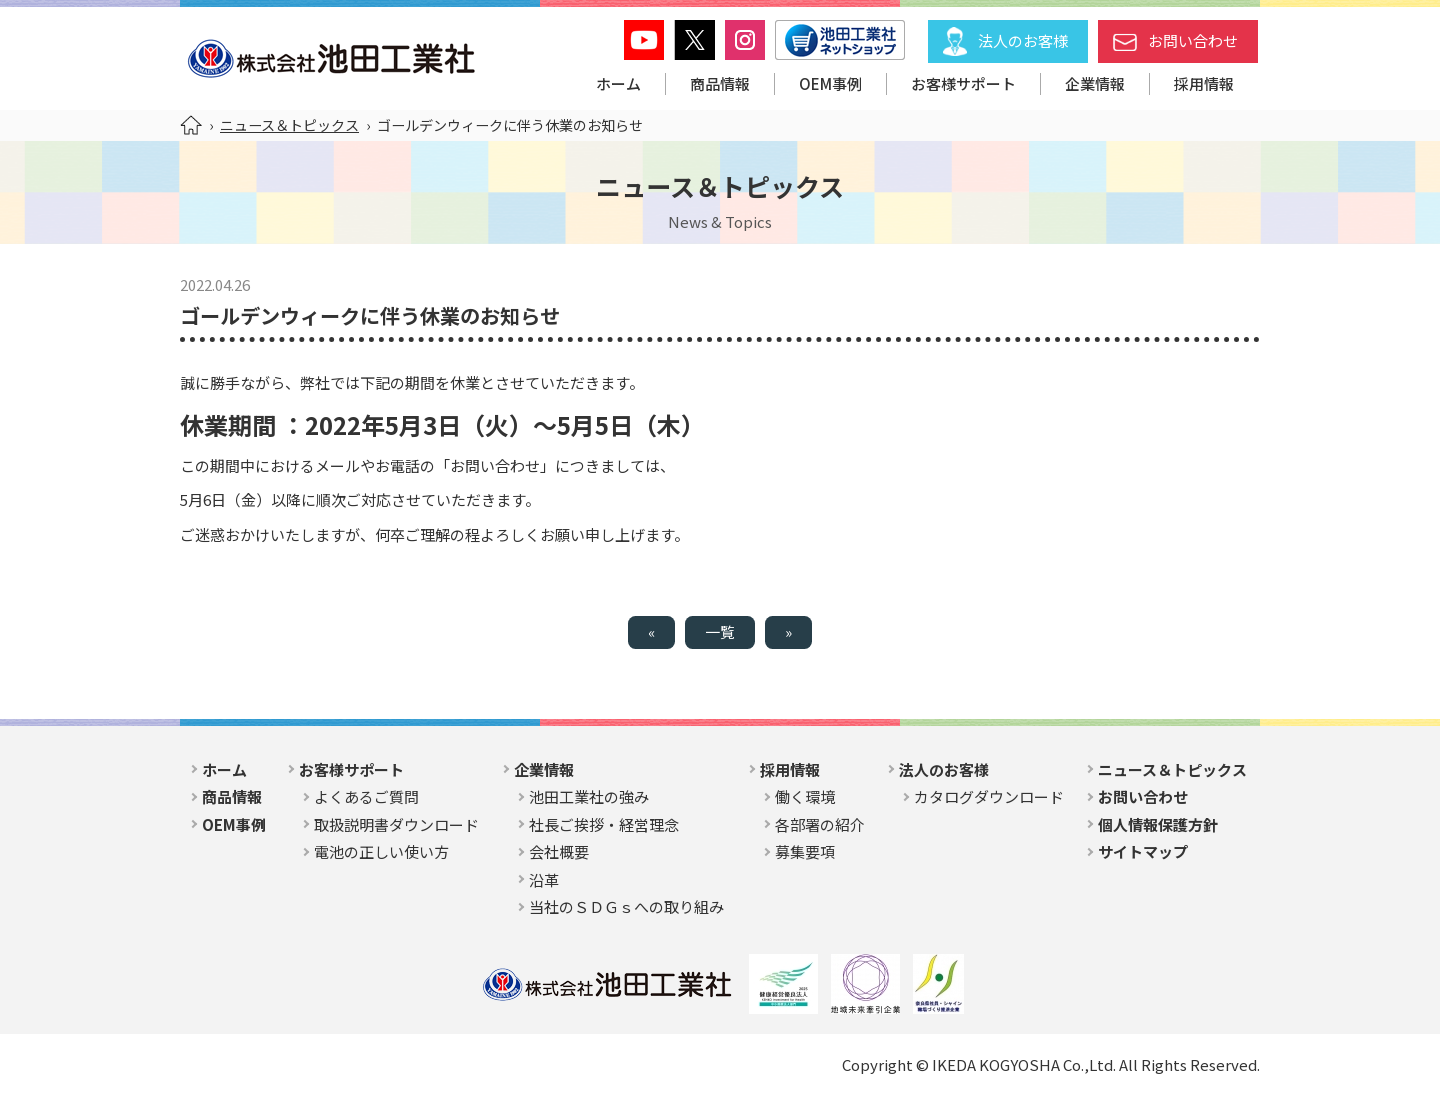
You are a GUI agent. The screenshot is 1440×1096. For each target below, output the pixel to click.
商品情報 (720, 83)
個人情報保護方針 (1158, 824)
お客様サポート (963, 83)
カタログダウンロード (989, 796)
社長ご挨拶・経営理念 (604, 824)
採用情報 (1204, 83)
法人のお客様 (1023, 40)
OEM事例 (830, 83)
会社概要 (559, 851)
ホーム (618, 83)
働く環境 (805, 796)
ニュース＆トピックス (289, 125)
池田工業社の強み (589, 796)
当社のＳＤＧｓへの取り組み (626, 906)
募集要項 (805, 851)
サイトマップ (1143, 851)
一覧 (720, 631)
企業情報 (1095, 83)
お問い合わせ (1193, 40)
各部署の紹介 (820, 824)
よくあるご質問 (366, 796)
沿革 (544, 879)
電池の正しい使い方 (381, 851)
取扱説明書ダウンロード (396, 824)
